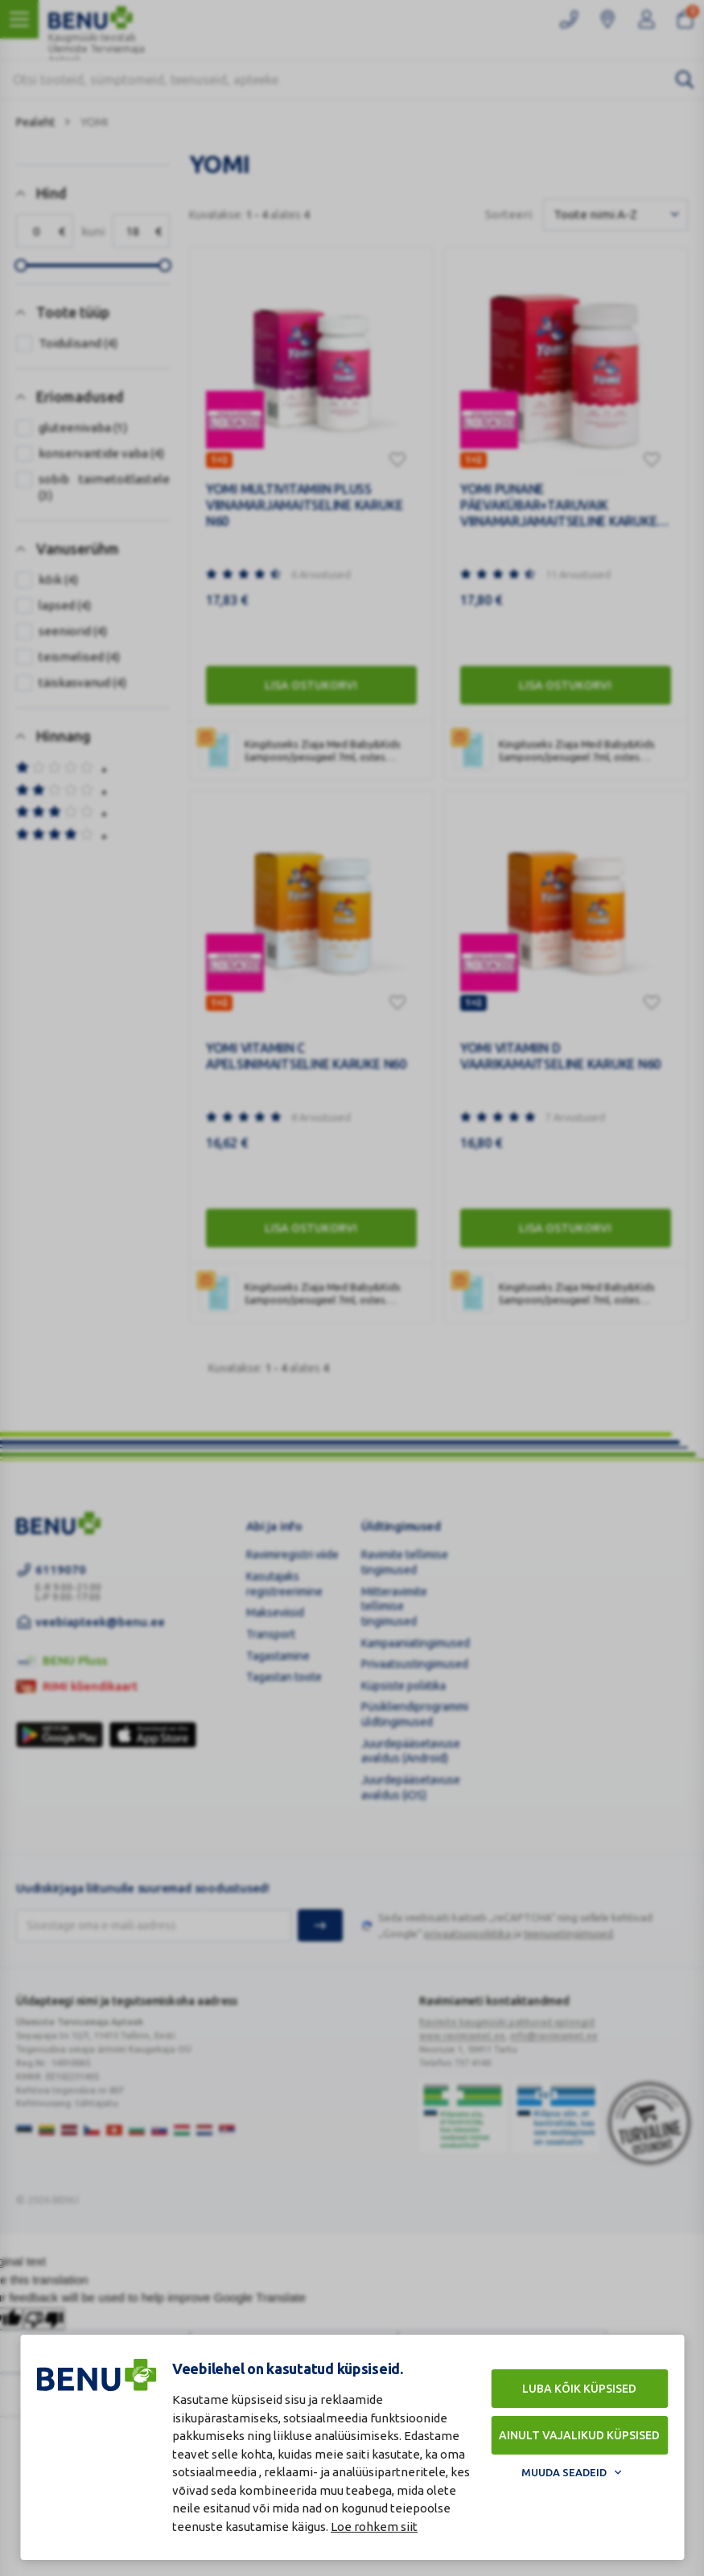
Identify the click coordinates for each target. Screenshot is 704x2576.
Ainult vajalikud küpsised (579, 2435)
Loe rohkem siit (374, 2526)
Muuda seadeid (564, 2472)
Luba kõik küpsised (579, 2388)
